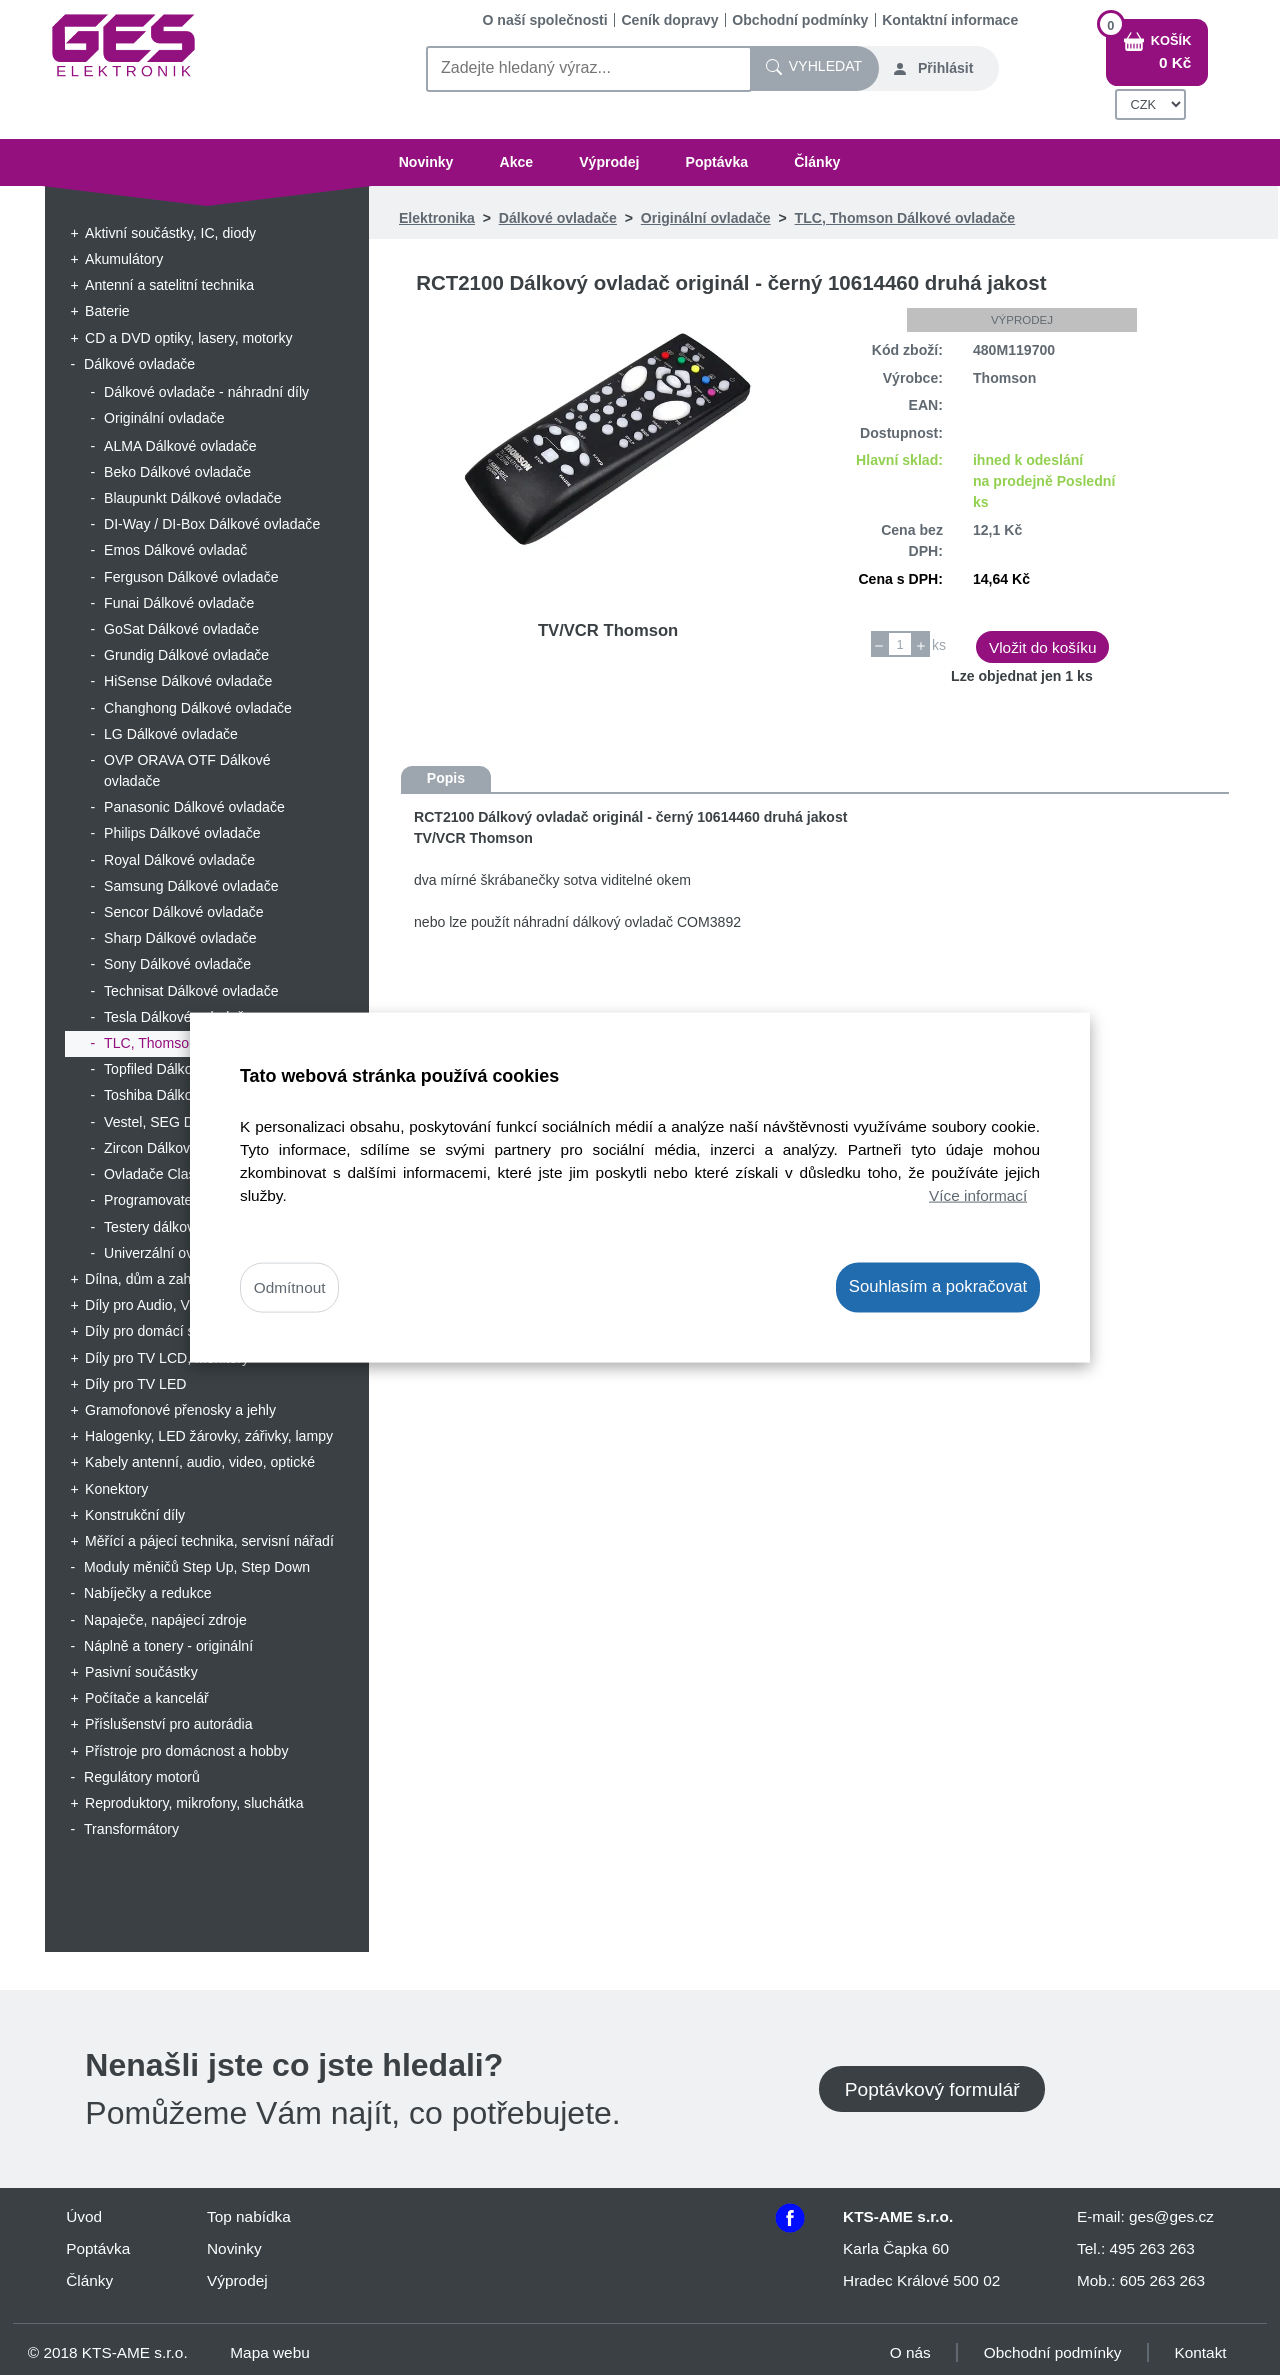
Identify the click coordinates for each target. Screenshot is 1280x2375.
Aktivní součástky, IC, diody (170, 233)
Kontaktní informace (950, 20)
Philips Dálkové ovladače (182, 833)
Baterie (107, 311)
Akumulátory (124, 259)
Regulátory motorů (142, 1777)
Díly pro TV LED (135, 1384)
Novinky (426, 162)
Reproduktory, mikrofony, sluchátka (194, 1803)
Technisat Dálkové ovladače (191, 991)
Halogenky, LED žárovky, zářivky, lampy (209, 1436)
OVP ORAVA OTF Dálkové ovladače (187, 770)
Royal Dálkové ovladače (179, 860)
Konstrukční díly (135, 1515)
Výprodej (609, 162)
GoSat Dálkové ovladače (181, 629)
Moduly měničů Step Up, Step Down (197, 1567)
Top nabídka (249, 2216)
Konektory (116, 1489)
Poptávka (717, 162)
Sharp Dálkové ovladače (180, 938)
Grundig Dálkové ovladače (186, 655)
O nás (910, 2352)
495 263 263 (1151, 2248)
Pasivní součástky (141, 1672)
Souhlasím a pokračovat (938, 1286)
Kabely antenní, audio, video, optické (200, 1462)
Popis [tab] (446, 778)
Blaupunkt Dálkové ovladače (193, 498)
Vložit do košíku (1043, 647)
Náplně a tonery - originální (168, 1646)
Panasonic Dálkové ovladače (194, 807)
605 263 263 (1162, 2280)
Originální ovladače (164, 418)
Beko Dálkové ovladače (177, 472)
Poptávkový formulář (932, 2088)
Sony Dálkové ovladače (177, 964)
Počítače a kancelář (147, 1698)
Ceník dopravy (669, 20)
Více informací (978, 1195)
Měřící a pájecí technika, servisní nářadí (209, 1541)
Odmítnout (290, 1287)
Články (817, 162)
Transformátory (131, 1829)
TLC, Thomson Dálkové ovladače (905, 218)
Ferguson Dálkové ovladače (191, 577)
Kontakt (1201, 2352)
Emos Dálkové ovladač (175, 550)
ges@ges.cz (1171, 2216)
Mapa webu (269, 2352)
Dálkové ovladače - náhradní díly (206, 392)
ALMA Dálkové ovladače (180, 446)
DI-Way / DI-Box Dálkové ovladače (212, 524)
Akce (516, 162)
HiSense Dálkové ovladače (188, 681)
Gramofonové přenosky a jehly (180, 1410)
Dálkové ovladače (139, 364)
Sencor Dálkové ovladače (184, 912)
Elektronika (437, 218)
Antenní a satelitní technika (169, 285)
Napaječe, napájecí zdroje (165, 1620)
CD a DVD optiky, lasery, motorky (189, 338)
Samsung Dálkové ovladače (191, 886)
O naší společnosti (545, 20)
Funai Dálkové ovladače (179, 603)
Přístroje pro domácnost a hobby (186, 1751)
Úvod (84, 2216)
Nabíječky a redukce (148, 1593)
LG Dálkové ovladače (171, 734)
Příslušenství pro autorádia (168, 1724)
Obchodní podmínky (800, 20)
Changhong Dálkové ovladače (198, 708)
